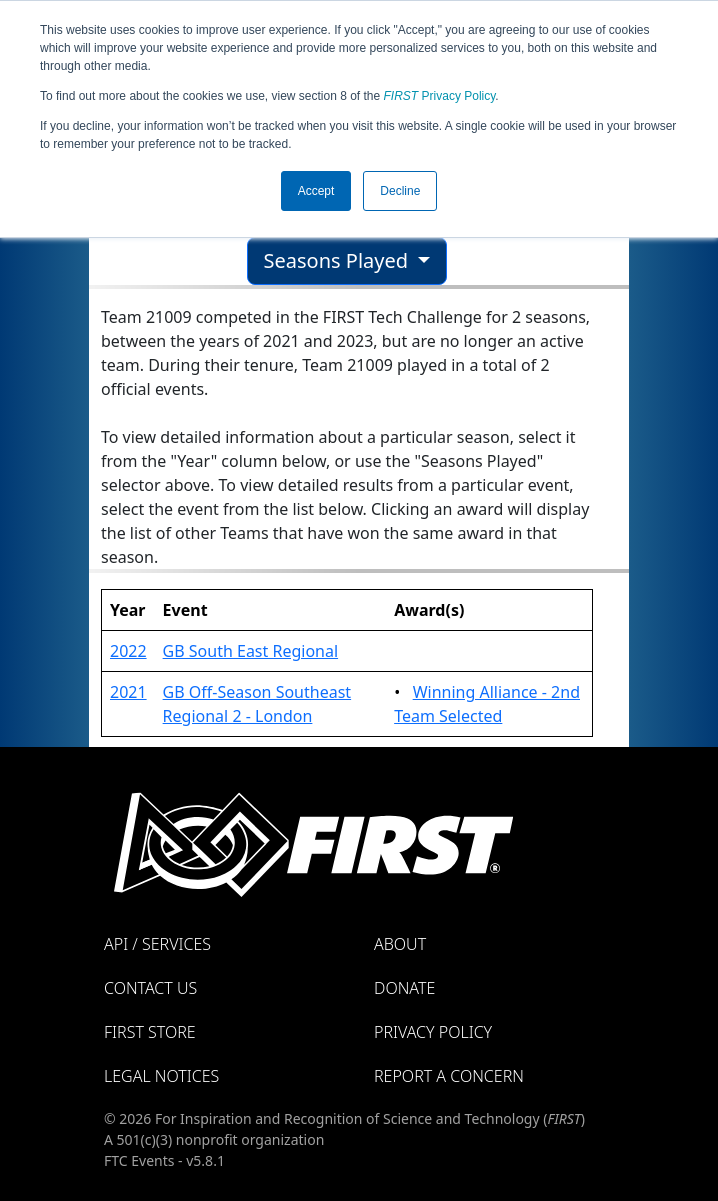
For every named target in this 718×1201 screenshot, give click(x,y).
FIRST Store (150, 1032)
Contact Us (150, 988)
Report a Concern (449, 1076)
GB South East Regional (250, 651)
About (400, 944)
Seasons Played (339, 260)
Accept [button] (316, 191)
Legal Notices (161, 1076)
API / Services (157, 944)
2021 (128, 692)
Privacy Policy (440, 96)
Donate (404, 988)
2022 (128, 651)
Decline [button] (400, 191)
